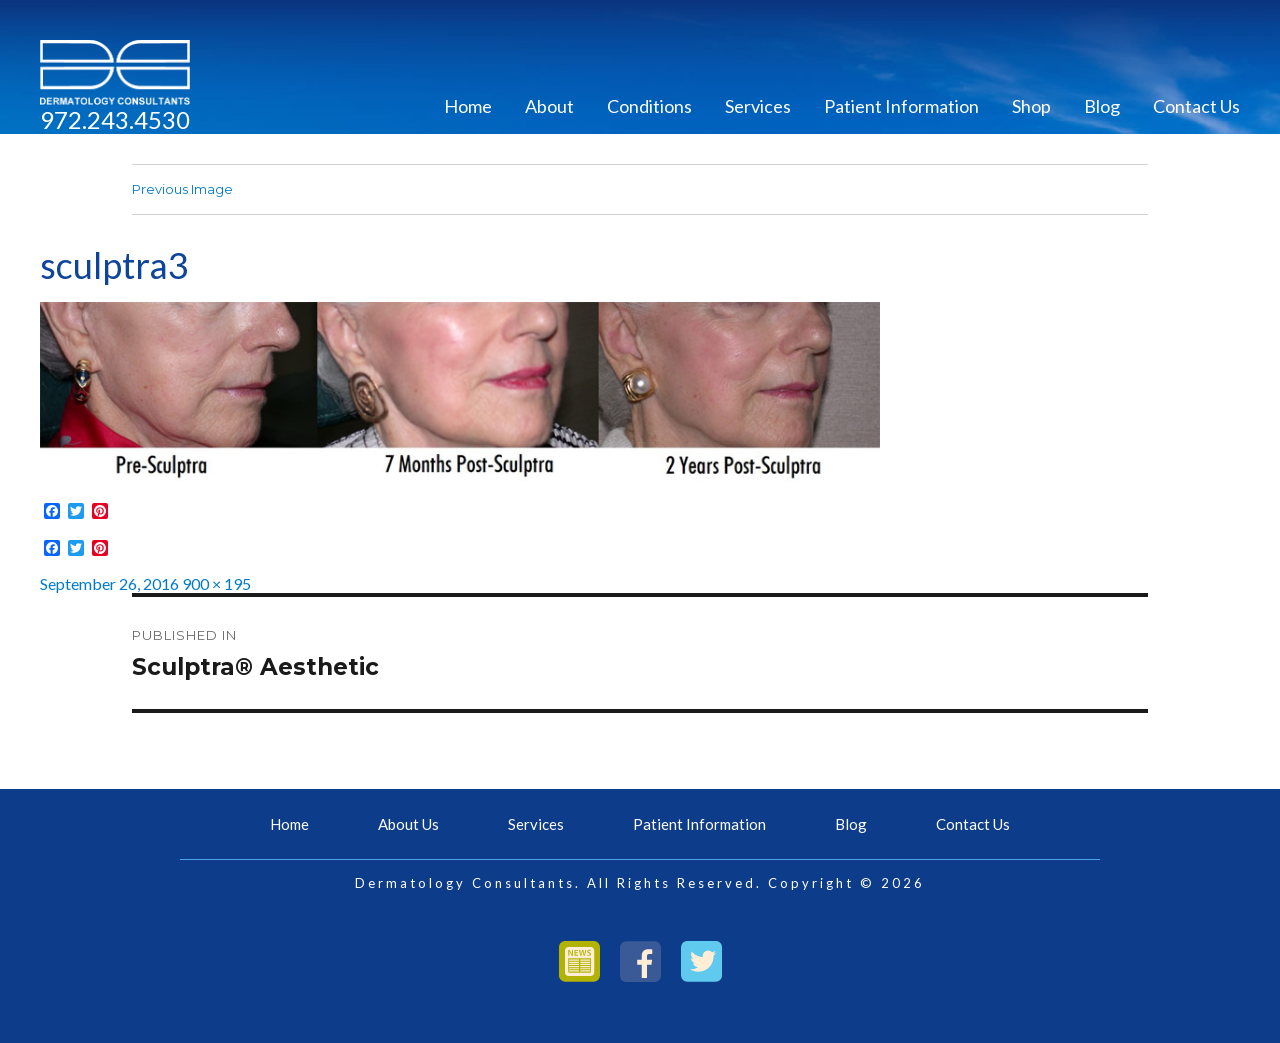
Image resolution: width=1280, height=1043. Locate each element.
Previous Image (182, 189)
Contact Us (1196, 106)
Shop (1031, 106)
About (549, 106)
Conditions (649, 106)
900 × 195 (216, 583)
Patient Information (901, 106)
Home (468, 106)
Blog (1102, 106)
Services (758, 106)
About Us (408, 824)
